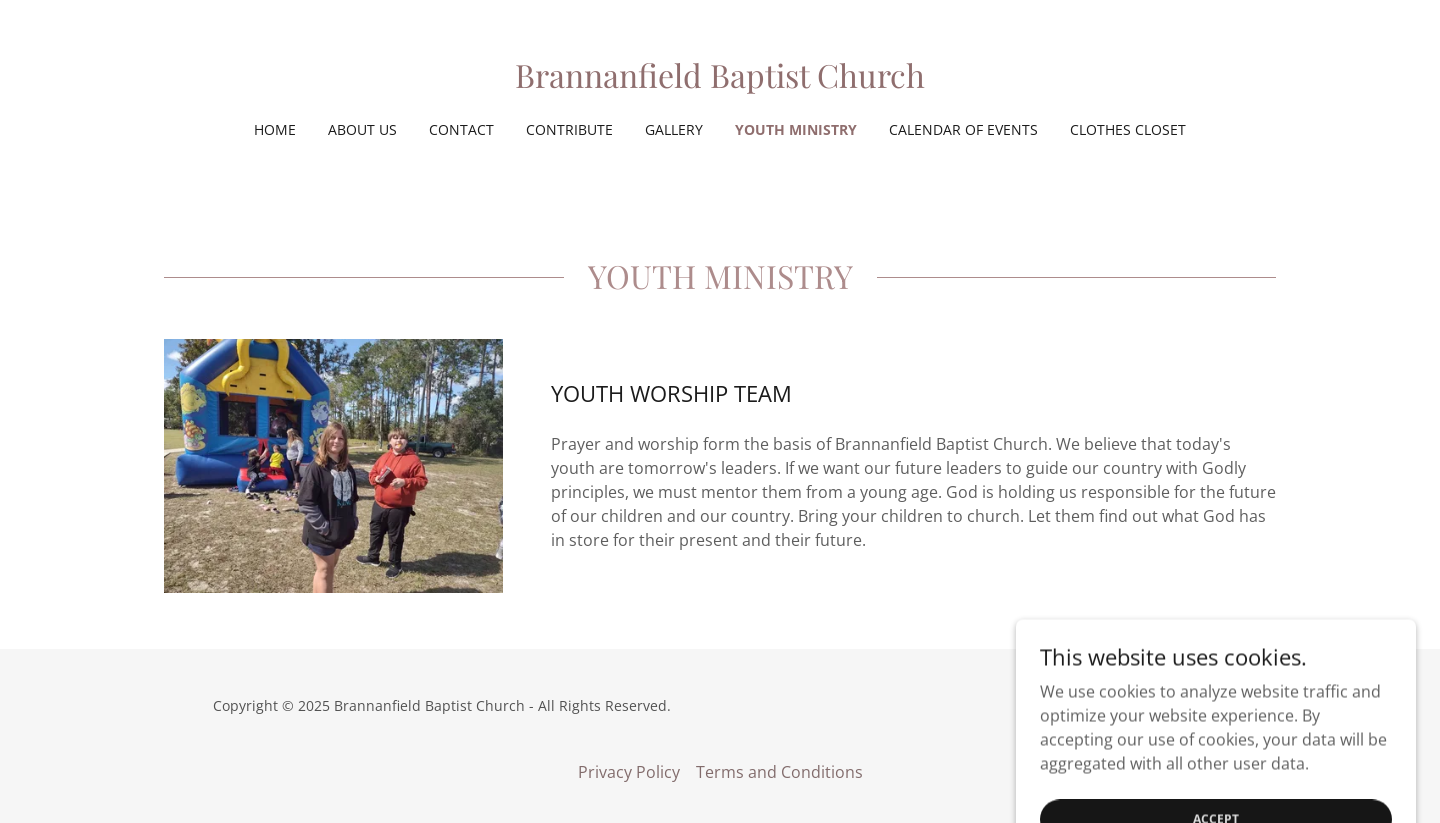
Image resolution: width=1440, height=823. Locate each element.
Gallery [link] (674, 129)
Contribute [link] (569, 129)
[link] (720, 82)
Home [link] (275, 129)
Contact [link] (461, 129)
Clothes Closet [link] (1128, 129)
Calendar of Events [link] (963, 129)
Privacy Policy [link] (629, 772)
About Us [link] (362, 129)
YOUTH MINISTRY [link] (796, 129)
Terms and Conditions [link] (779, 772)
